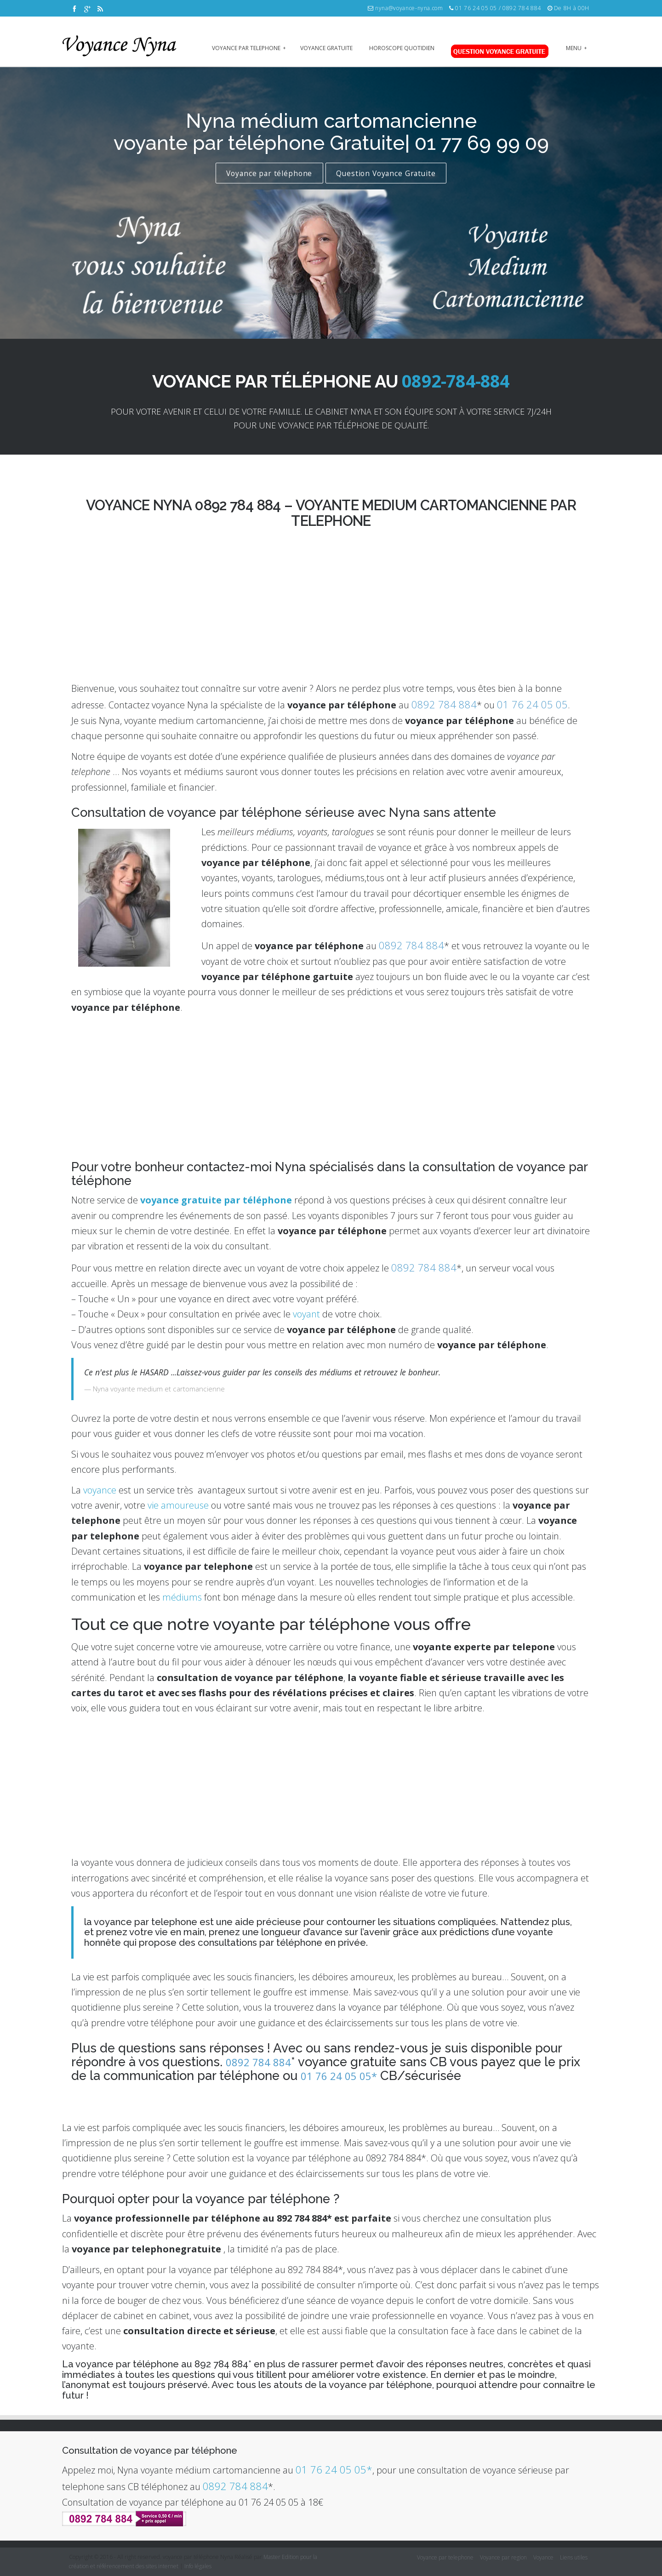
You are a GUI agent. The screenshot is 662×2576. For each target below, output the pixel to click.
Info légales (197, 2566)
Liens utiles (574, 2557)
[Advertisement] (331, 1084)
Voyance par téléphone (269, 173)
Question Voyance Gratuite (385, 173)
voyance (99, 1490)
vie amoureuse (178, 1505)
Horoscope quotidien (401, 48)
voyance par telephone (249, 48)
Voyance (543, 2557)
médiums (182, 1597)
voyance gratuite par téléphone (216, 1200)
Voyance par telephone (445, 2557)
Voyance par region (503, 2557)
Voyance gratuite (326, 48)
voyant (306, 1314)
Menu (576, 48)
